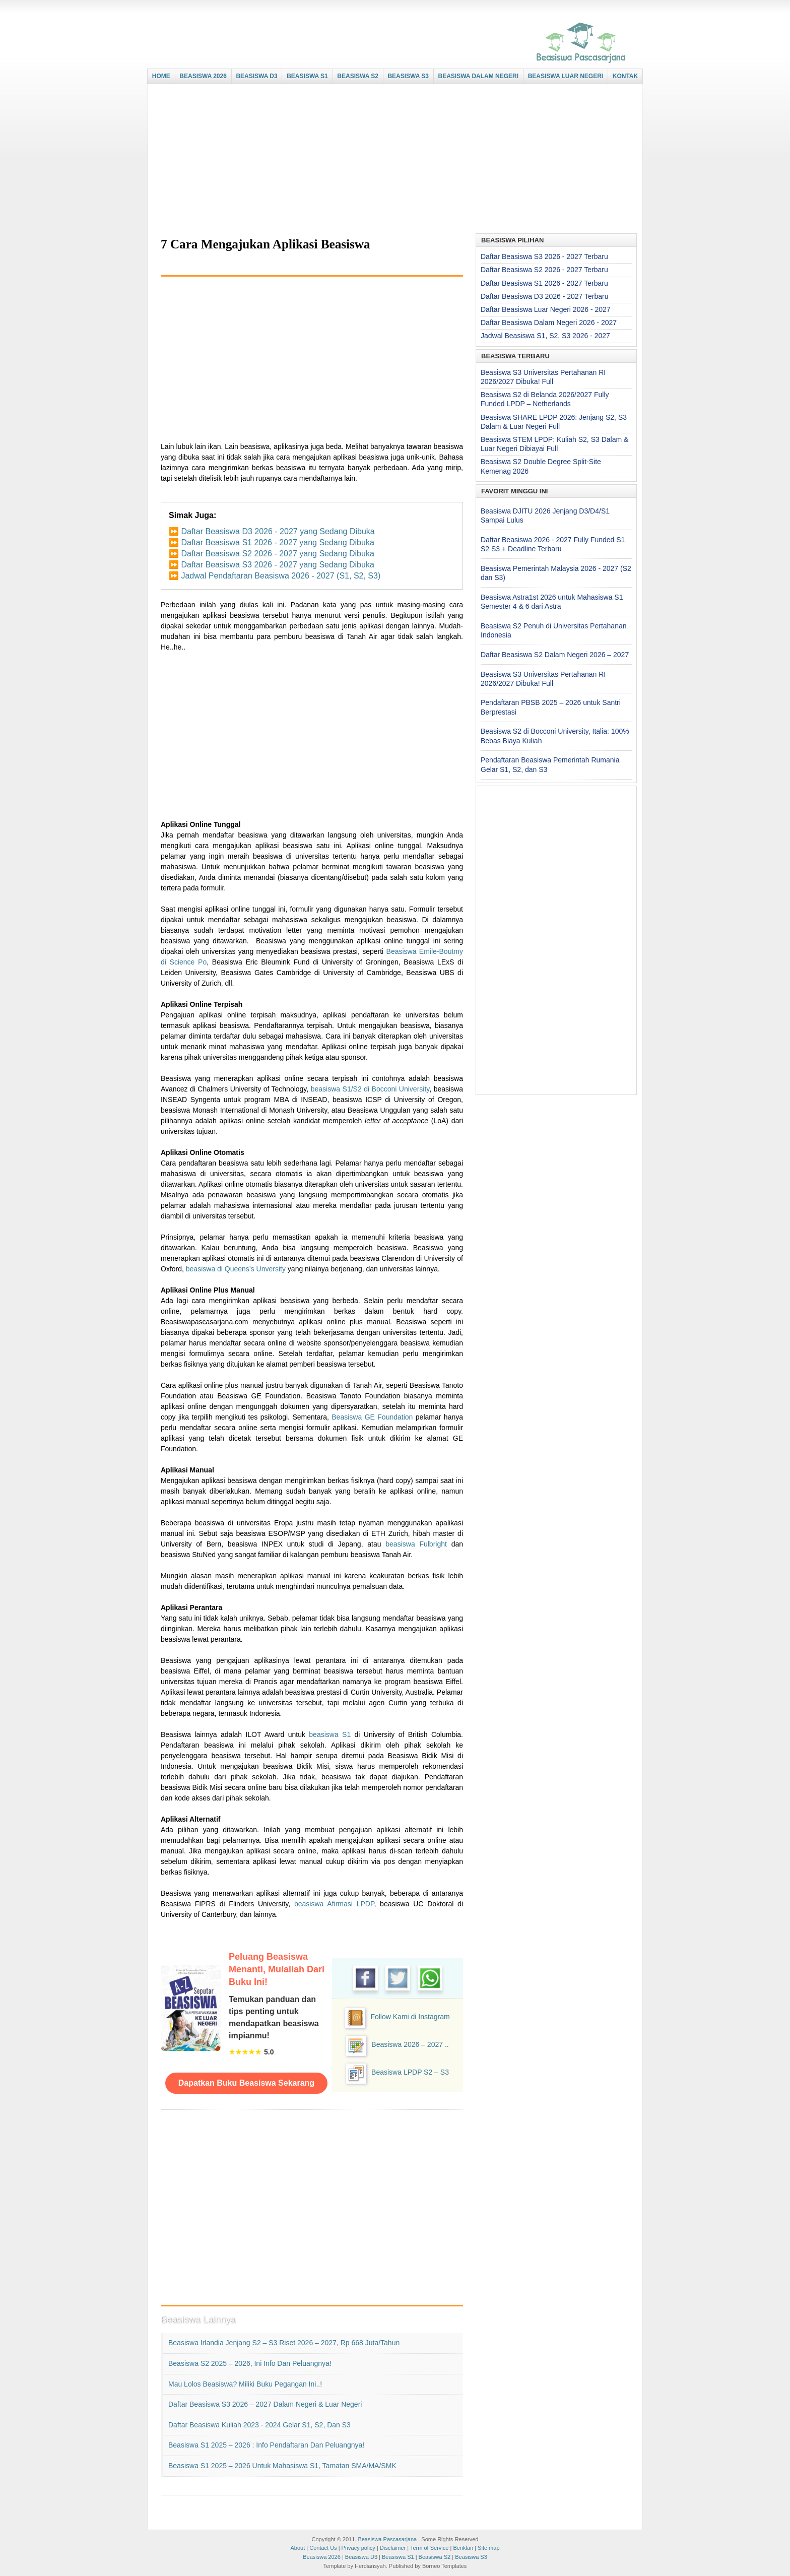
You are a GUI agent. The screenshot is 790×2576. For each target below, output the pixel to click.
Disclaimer (393, 2548)
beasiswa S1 (330, 1734)
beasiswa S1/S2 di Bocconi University (370, 1089)
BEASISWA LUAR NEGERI (566, 76)
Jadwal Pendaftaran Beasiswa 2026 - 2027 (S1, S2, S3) (280, 575)
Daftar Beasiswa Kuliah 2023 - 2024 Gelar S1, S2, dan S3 (259, 2425)
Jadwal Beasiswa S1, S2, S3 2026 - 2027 (545, 336)
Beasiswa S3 (471, 2557)
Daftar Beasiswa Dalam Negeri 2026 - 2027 (549, 322)
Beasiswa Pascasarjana (387, 2539)
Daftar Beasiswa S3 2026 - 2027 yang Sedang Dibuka (277, 564)
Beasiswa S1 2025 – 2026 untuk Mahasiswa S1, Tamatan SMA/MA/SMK (282, 2466)
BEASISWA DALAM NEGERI (478, 76)
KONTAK (625, 76)
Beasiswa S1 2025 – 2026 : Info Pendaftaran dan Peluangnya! (266, 2445)
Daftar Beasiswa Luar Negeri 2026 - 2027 (546, 309)
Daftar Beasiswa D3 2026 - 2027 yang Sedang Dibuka (277, 531)
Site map (488, 2548)
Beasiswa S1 (398, 2557)
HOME (161, 76)
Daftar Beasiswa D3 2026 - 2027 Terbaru (544, 296)
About (297, 2548)
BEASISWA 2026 (203, 76)
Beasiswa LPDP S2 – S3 (410, 2072)
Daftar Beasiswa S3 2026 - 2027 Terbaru (544, 256)
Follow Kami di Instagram (409, 2017)
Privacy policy (358, 2548)
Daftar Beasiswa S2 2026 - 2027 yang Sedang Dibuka (277, 553)
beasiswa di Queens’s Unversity (236, 1269)
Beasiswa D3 (361, 2557)
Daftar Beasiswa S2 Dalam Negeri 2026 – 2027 (555, 655)
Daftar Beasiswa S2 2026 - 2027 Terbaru (544, 270)
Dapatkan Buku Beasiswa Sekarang (246, 2083)
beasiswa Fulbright (416, 1544)
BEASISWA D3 (256, 76)
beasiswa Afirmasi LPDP (334, 1904)
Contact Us (323, 2548)
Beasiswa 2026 (322, 2557)
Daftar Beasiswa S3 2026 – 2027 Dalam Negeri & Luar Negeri (265, 2404)
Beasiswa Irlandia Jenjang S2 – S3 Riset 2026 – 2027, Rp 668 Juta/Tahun (284, 2343)
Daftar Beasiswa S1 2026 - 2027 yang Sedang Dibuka (277, 542)
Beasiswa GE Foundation (372, 1417)
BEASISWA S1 (307, 76)
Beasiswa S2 (435, 2557)
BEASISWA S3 (408, 76)
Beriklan (463, 2548)
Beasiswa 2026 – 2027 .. (409, 2044)
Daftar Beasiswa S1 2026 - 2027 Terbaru (544, 283)
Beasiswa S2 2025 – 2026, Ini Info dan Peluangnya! (250, 2363)
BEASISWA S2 (357, 76)
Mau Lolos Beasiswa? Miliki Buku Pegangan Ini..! (245, 2384)
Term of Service (429, 2548)
